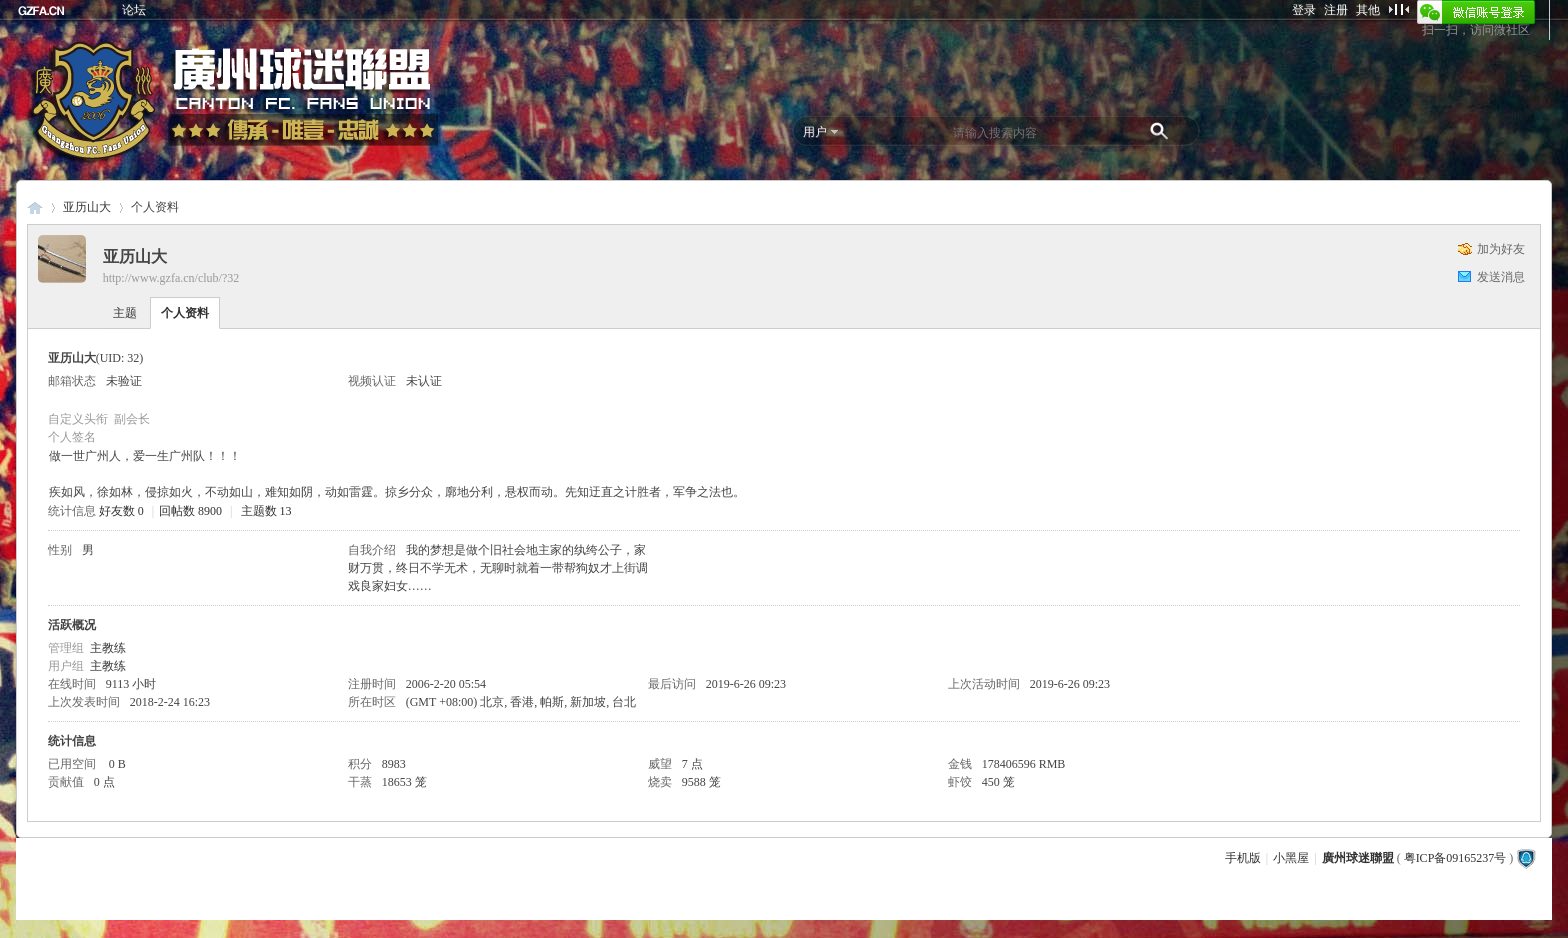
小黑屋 (1291, 858)
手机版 (1243, 858)
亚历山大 (87, 207)
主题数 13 (266, 511)
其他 (1368, 10)
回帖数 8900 (190, 511)
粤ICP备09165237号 (1455, 858)
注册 (1336, 10)
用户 (815, 132)
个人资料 (185, 313)
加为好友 (1501, 249)
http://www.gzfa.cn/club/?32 (171, 278)
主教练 (108, 648)
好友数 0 (121, 511)
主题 (125, 313)
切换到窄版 (1398, 9)
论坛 (134, 10)
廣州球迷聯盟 (35, 207)
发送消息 (1501, 277)
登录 (1304, 10)
